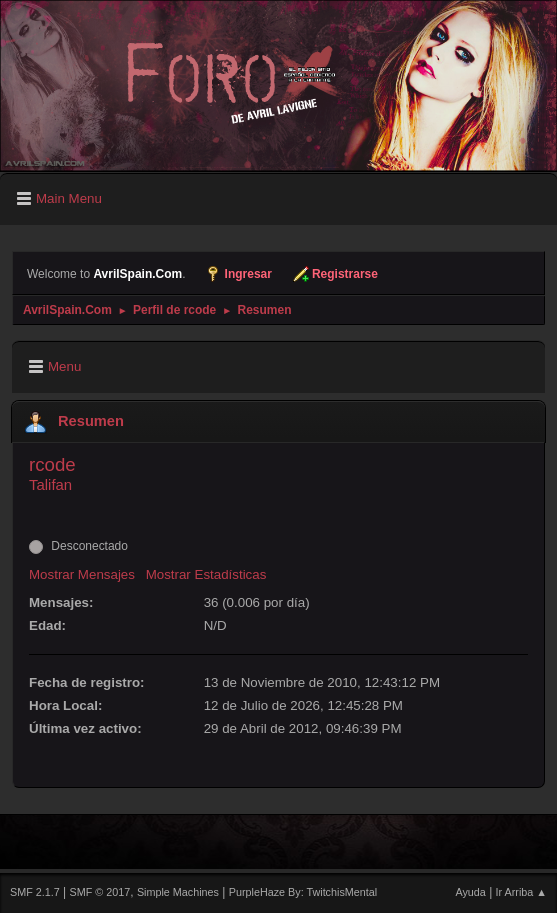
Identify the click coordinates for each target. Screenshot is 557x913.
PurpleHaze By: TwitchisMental (303, 892)
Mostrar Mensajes (82, 574)
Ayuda (470, 892)
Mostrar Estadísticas (206, 574)
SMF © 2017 (100, 892)
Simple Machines (178, 892)
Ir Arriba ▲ (521, 892)
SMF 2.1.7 (35, 892)
